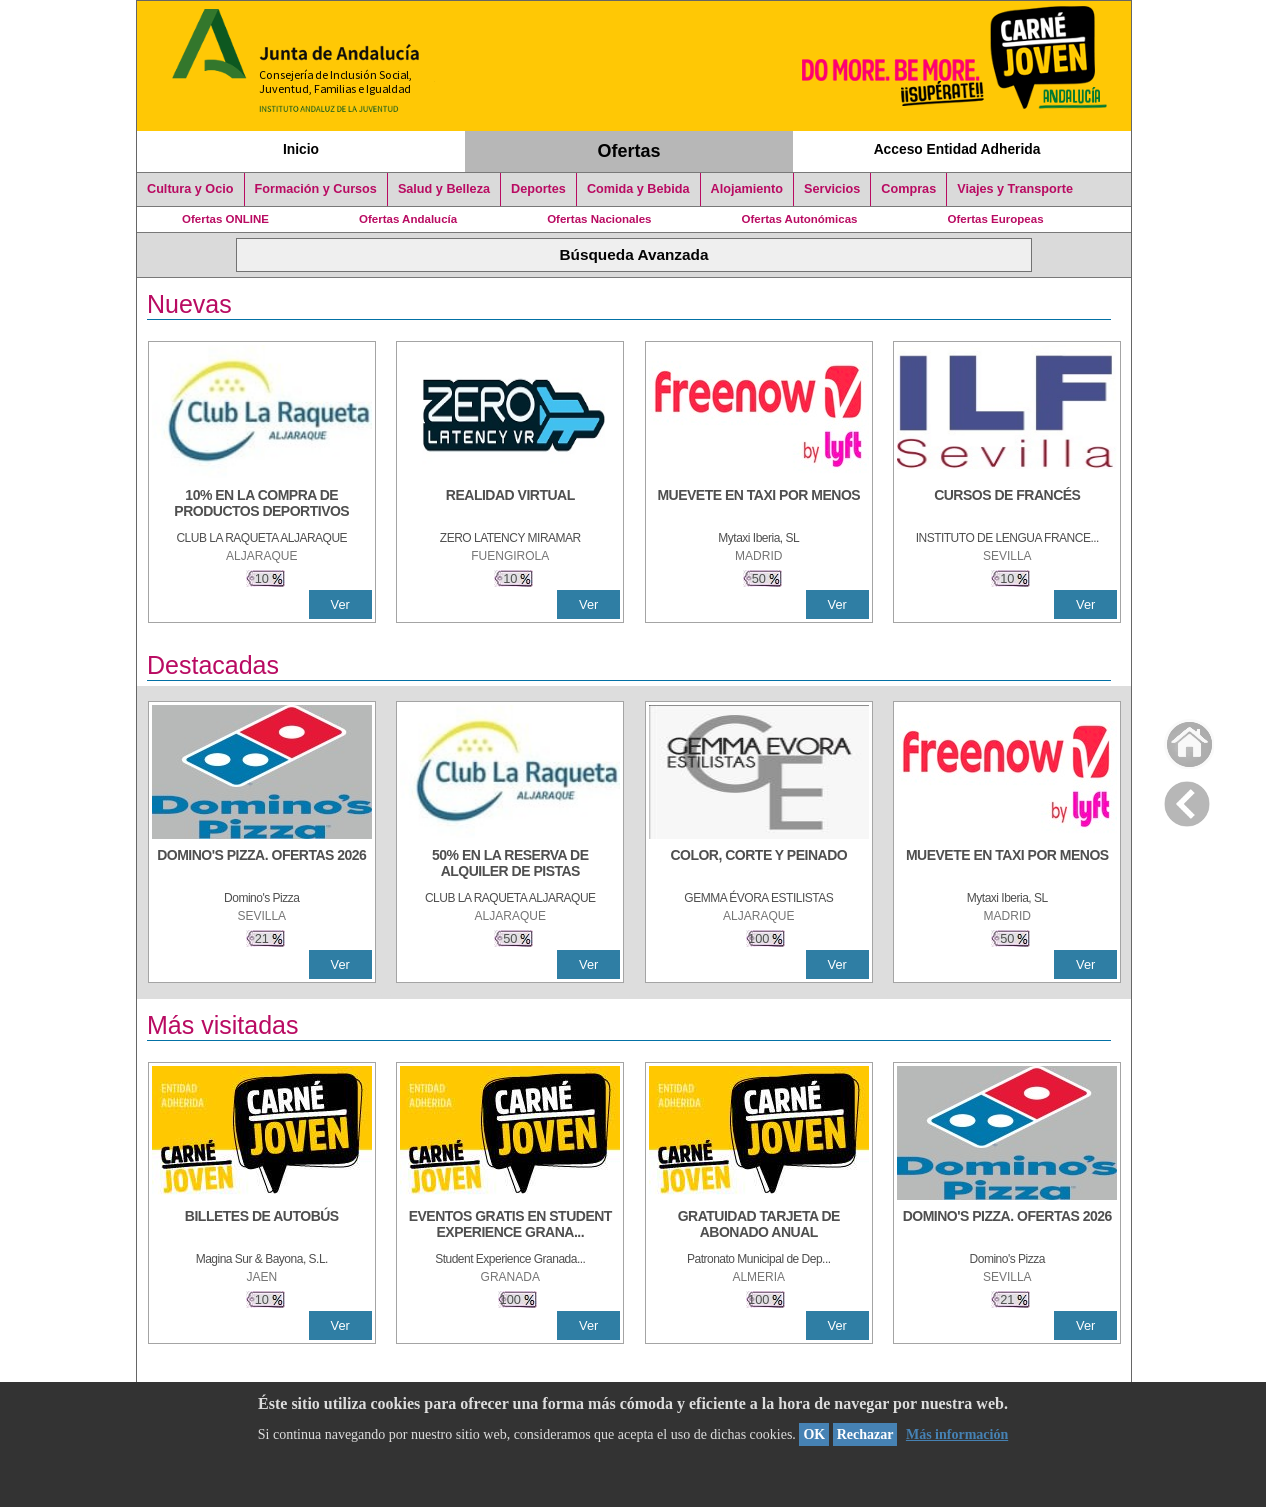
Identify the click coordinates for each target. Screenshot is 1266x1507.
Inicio (301, 149)
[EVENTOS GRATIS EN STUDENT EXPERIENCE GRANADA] (510, 1226)
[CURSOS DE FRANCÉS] (1007, 505)
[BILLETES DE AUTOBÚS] (262, 1226)
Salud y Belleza (444, 189)
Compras (908, 189)
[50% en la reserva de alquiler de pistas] (510, 865)
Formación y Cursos (316, 189)
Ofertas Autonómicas (799, 219)
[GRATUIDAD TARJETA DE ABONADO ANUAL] (759, 1226)
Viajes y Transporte (1015, 189)
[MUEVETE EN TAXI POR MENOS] (759, 505)
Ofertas (629, 151)
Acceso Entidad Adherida (957, 149)
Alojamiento (747, 189)
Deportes (538, 189)
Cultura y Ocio (190, 189)
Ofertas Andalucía (408, 219)
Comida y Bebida (638, 189)
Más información (957, 1434)
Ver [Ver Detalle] (340, 604)
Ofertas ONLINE (225, 219)
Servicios (832, 189)
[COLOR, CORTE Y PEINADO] (759, 865)
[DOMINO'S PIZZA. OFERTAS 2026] (262, 865)
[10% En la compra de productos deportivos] (262, 505)
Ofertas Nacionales (599, 219)
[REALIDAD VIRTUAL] (510, 505)
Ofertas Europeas (996, 219)
